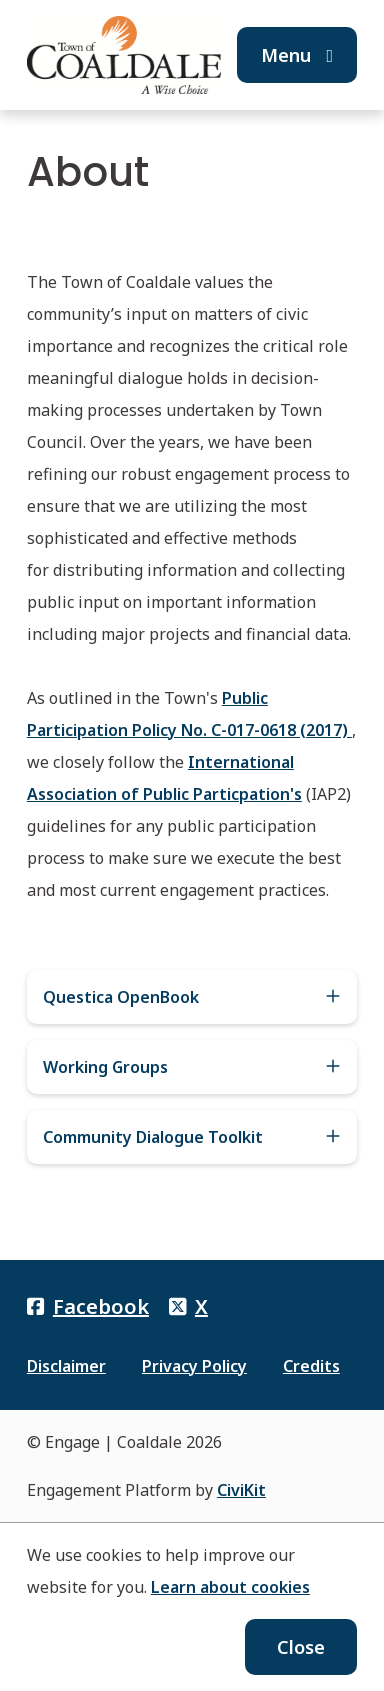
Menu (297, 55)
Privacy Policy (194, 1366)
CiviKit (241, 1490)
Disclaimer (66, 1366)
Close (301, 1647)
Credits (311, 1366)
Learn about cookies (230, 1587)
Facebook (88, 1306)
